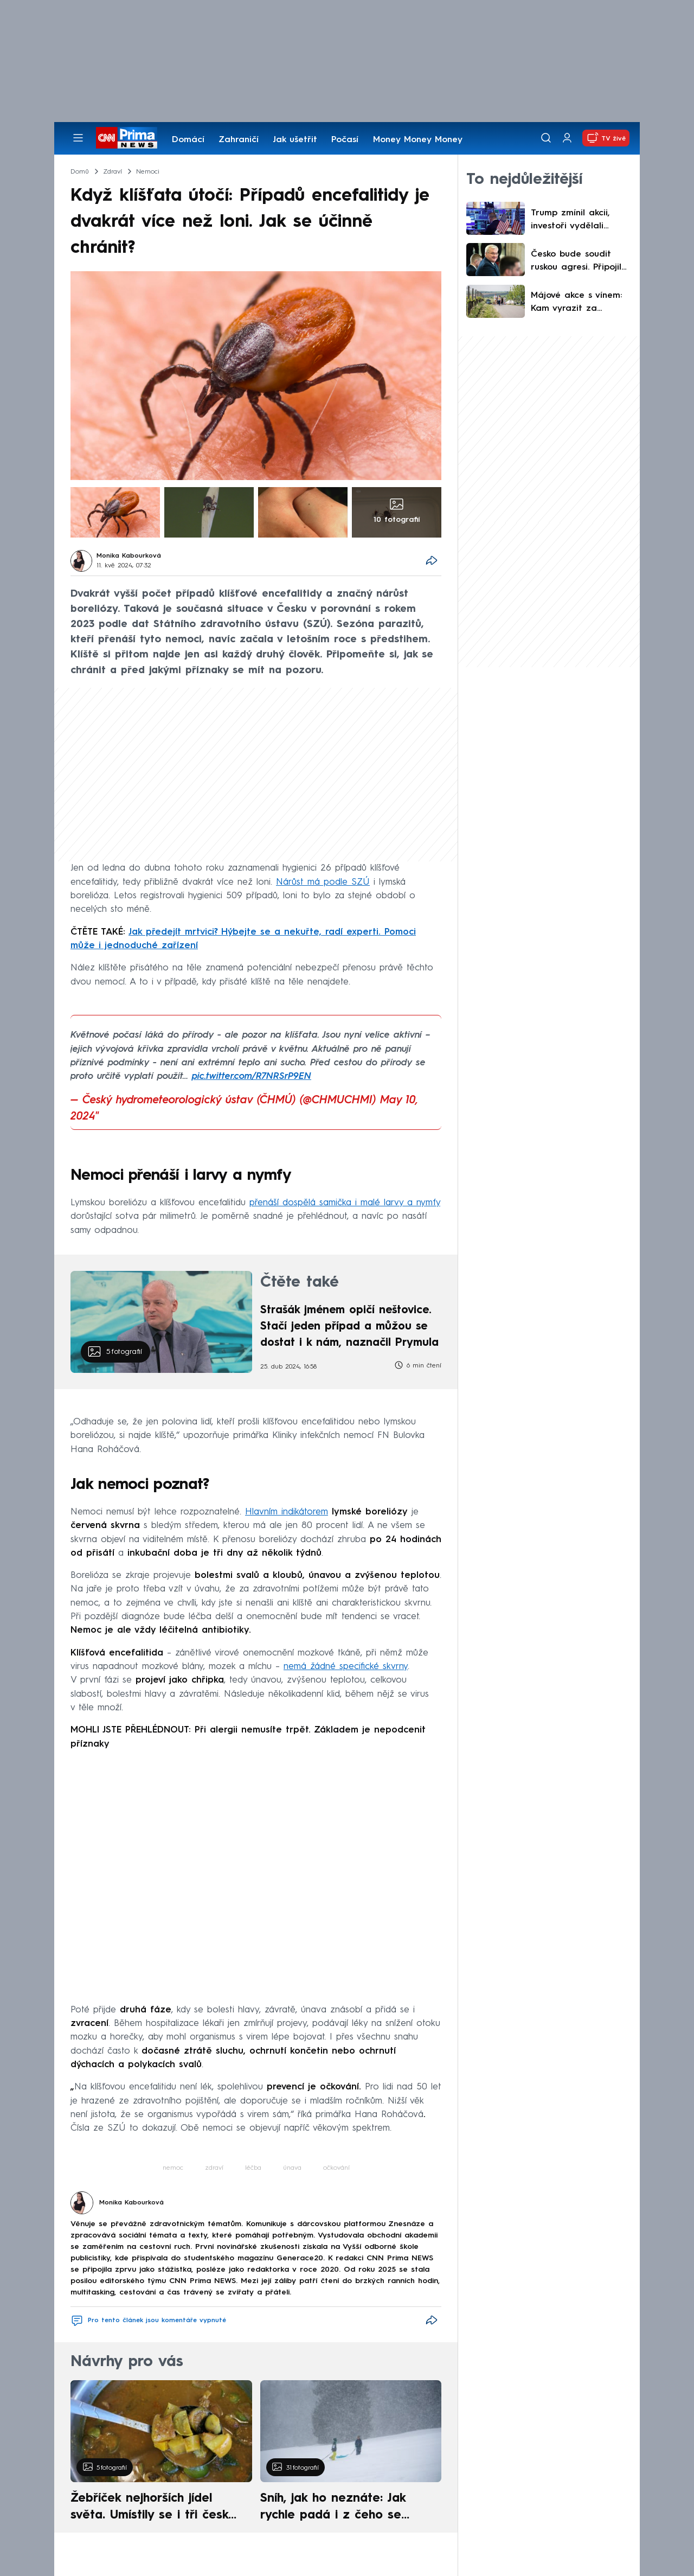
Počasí (344, 140)
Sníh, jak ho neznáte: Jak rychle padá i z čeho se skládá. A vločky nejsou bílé (341, 2508)
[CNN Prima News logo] (126, 138)
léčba (253, 2168)
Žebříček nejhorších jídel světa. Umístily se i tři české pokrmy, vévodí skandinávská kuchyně (155, 2508)
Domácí (188, 140)
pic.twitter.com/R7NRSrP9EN (251, 1076)
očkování (336, 2168)
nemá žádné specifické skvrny (346, 1666)
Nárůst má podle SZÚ (323, 882)
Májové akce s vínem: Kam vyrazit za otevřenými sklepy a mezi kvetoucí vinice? (576, 303)
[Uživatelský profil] (567, 138)
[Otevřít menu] (78, 138)
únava (292, 2168)
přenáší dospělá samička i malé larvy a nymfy (344, 1202)
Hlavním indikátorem (286, 1512)
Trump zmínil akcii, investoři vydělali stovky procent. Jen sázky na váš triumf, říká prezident (574, 221)
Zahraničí (239, 140)
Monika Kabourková (129, 556)
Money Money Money (417, 140)
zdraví (214, 2168)
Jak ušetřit (295, 140)
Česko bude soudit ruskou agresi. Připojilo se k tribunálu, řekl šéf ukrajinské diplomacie (579, 262)
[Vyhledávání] (545, 137)
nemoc (173, 2168)
